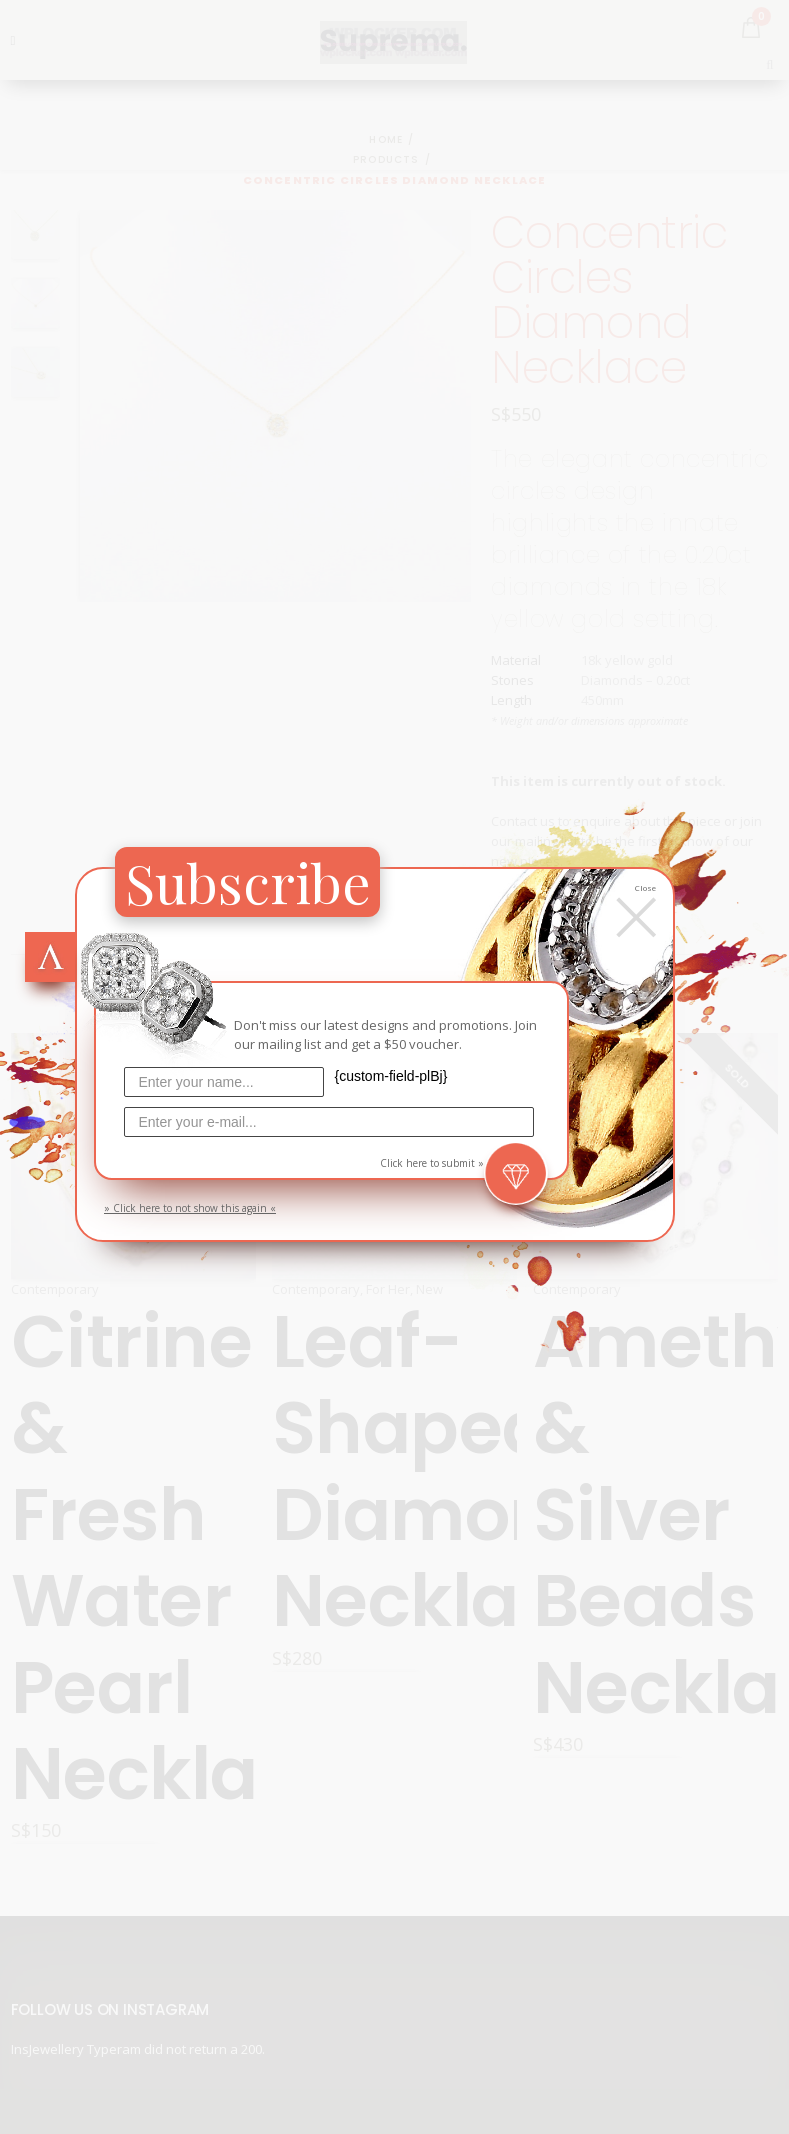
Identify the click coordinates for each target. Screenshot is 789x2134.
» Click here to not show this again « (190, 1208)
